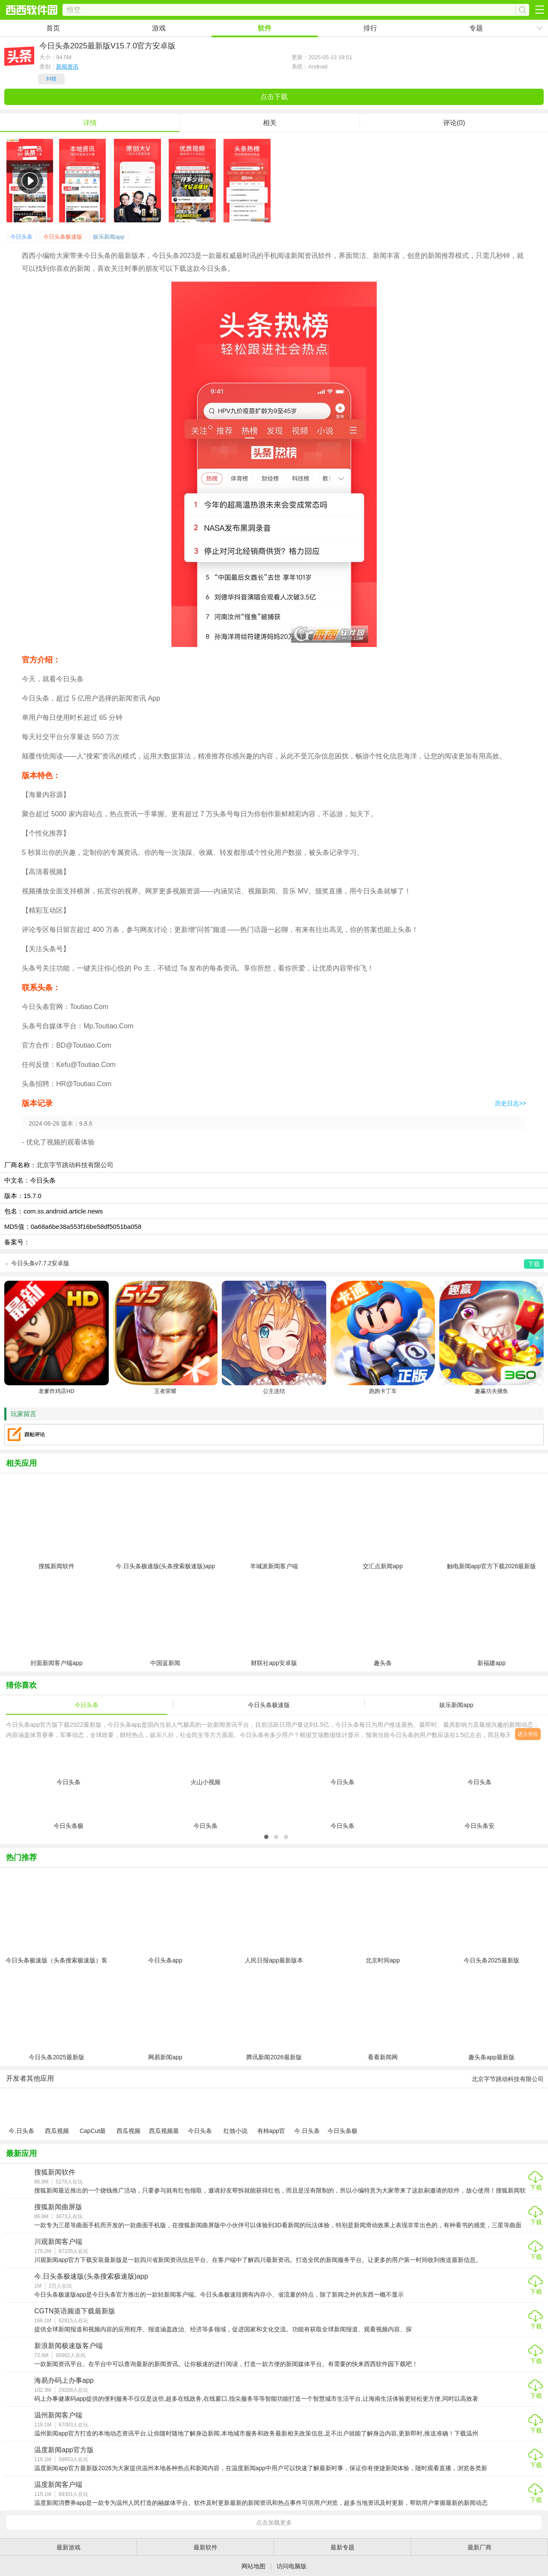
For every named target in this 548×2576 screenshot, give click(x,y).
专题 (476, 28)
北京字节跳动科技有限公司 (74, 1164)
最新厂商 (479, 2547)
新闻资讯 (67, 66)
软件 (264, 28)
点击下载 (274, 96)
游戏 (159, 28)
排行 (370, 28)
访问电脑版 (292, 2566)
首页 (53, 28)
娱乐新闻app (109, 237)
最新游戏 (68, 2547)
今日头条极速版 (62, 237)
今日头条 (21, 237)
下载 (536, 2187)
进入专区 (528, 1734)
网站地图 (253, 2566)
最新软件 (205, 2547)
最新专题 (342, 2547)
